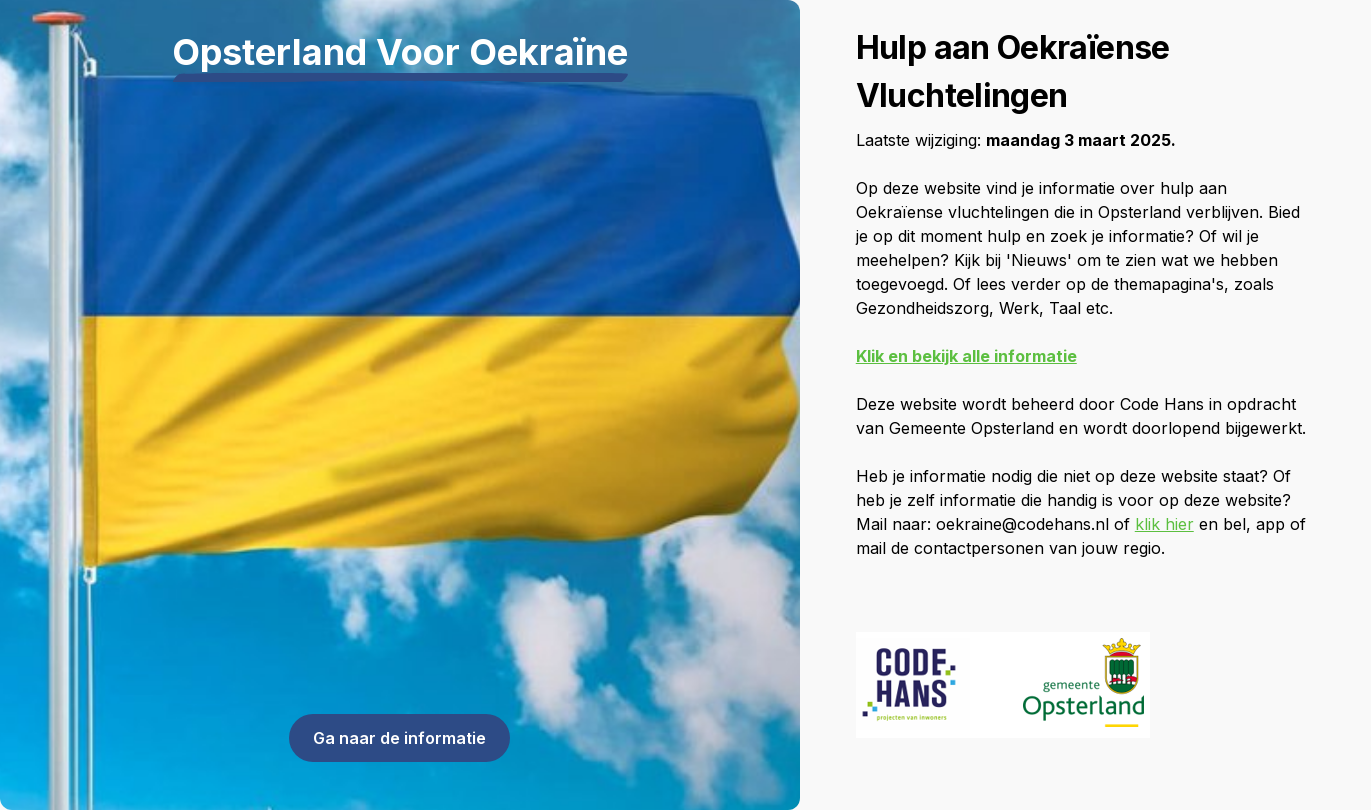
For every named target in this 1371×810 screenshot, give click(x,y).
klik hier (1164, 524)
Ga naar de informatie (399, 738)
